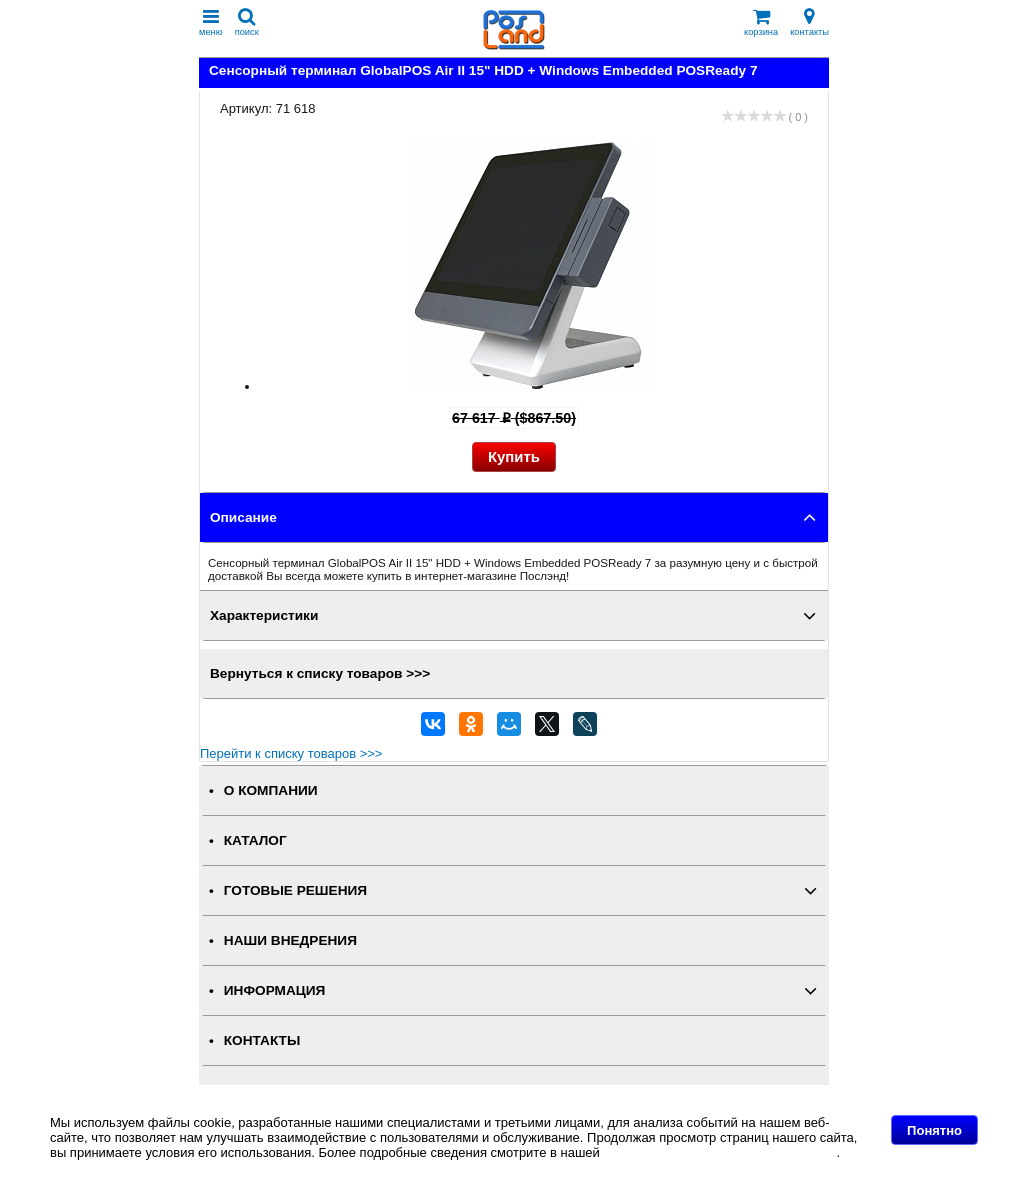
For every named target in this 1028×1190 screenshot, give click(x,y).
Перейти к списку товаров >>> (291, 753)
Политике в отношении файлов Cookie (719, 1152)
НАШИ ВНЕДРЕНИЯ (290, 940)
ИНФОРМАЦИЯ (275, 990)
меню (211, 22)
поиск (247, 22)
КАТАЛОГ (255, 840)
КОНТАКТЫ (262, 1040)
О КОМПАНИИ (271, 790)
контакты (809, 22)
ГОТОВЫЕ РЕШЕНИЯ (295, 890)
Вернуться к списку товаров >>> (320, 673)
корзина (761, 22)
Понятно (934, 1130)
